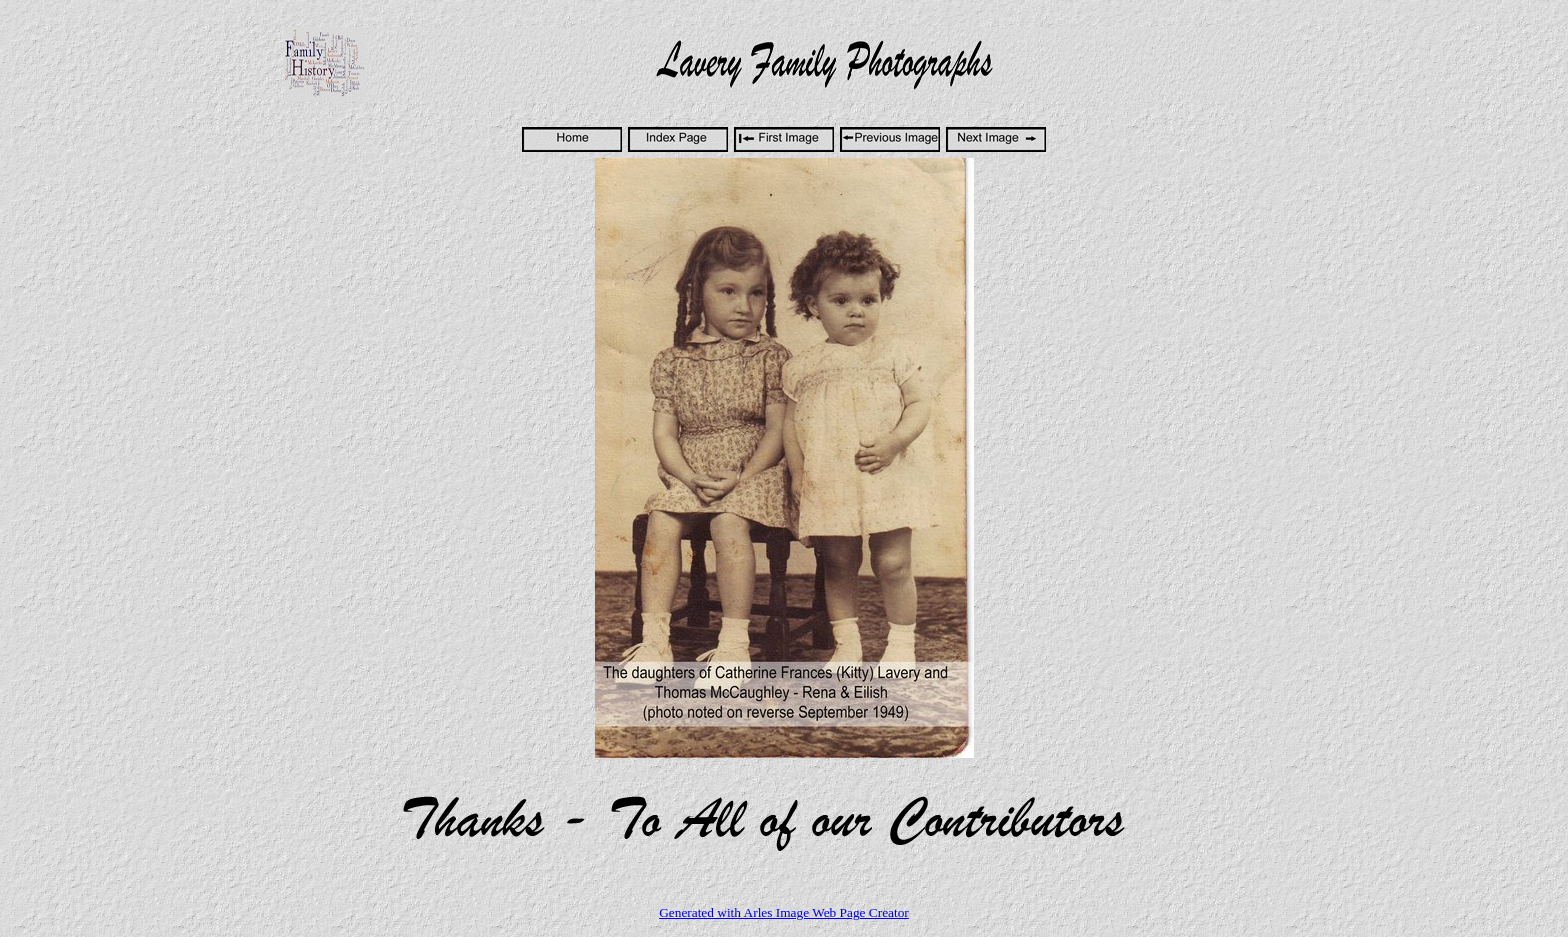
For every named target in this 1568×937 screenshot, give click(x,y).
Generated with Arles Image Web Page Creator (784, 912)
